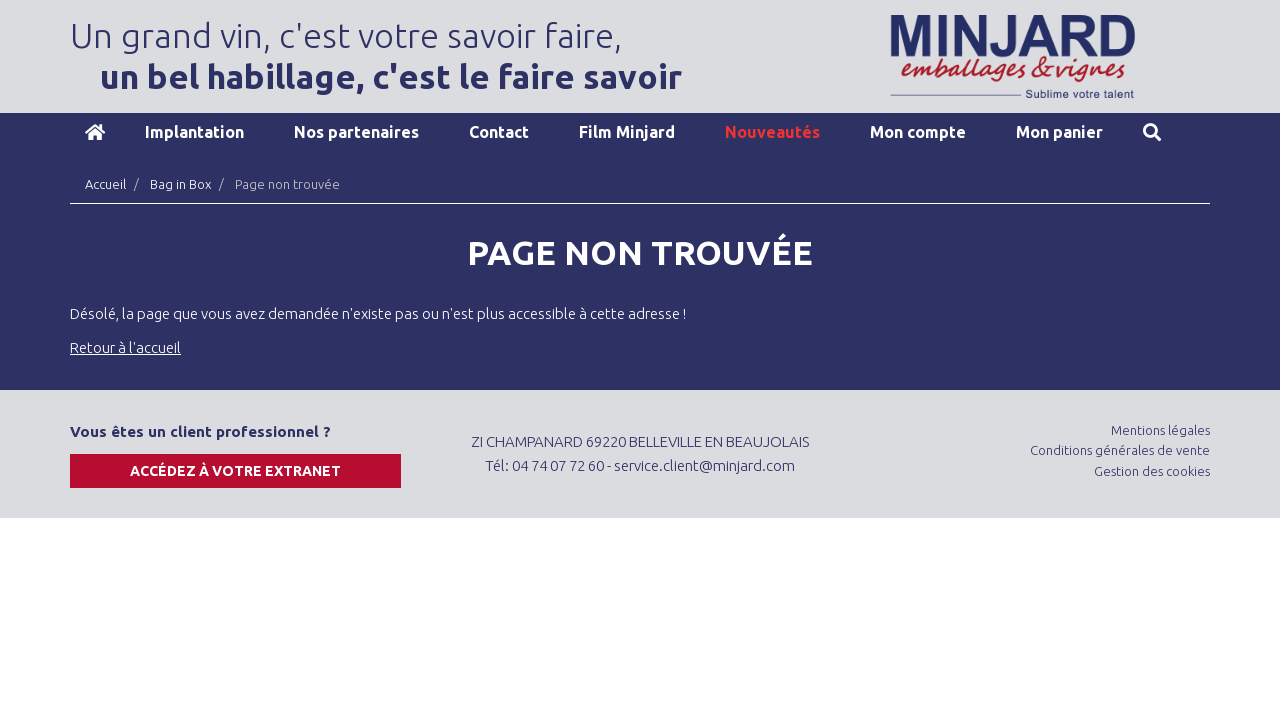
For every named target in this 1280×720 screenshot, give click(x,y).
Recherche (1152, 132)
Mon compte (918, 132)
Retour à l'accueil (125, 347)
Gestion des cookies (1152, 471)
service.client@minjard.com (704, 465)
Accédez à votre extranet (235, 471)
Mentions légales (1160, 430)
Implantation (194, 132)
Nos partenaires (356, 132)
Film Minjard (627, 132)
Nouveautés (772, 132)
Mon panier (1059, 132)
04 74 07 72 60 (558, 465)
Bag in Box (180, 184)
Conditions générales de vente (1120, 450)
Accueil (95, 132)
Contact (499, 132)
